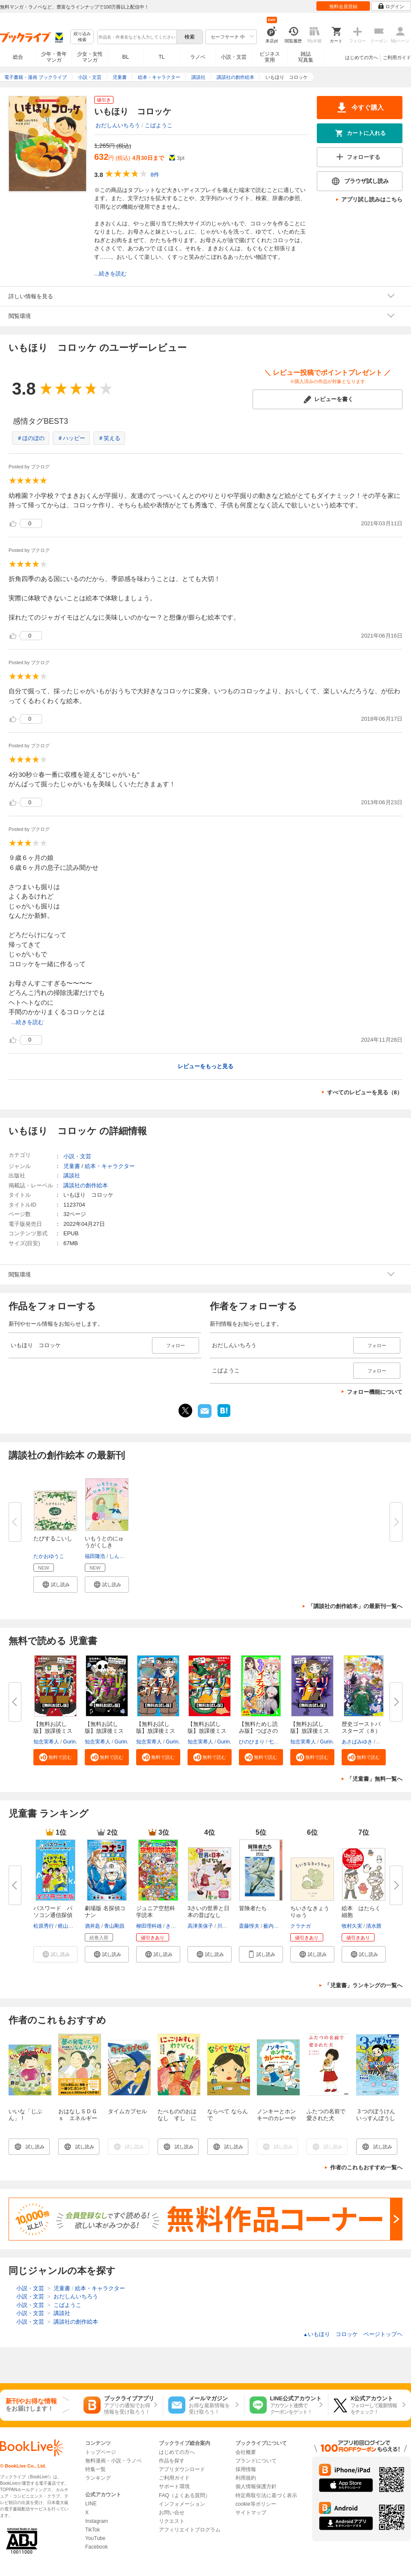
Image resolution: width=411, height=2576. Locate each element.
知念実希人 (46, 1742)
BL (125, 57)
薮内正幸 (273, 1926)
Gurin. (70, 1742)
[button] (55, 1584)
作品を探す (172, 2461)
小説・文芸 (234, 57)
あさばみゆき (357, 1742)
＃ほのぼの (31, 438)
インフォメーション (182, 2504)
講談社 (71, 1175)
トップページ (100, 2452)
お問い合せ (172, 2513)
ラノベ (198, 57)
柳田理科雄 (149, 1926)
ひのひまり (252, 1742)
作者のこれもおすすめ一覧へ (366, 2167)
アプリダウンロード (182, 2469)
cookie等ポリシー (255, 2504)
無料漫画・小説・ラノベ (113, 2461)
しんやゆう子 (124, 1556)
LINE (91, 2504)
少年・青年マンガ (54, 57)
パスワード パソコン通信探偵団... (52, 1915)
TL (161, 57)
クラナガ (300, 1926)
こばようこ (159, 125)
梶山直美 (68, 1926)
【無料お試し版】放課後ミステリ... (52, 1731)
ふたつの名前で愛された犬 (326, 2114)
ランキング (98, 2478)
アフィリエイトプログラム (189, 2530)
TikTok (92, 2530)
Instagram (96, 2521)
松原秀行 (43, 1926)
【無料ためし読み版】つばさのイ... (258, 1731)
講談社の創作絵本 (85, 1185)
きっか (173, 1926)
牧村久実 (352, 1926)
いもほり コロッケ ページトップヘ (352, 2334)
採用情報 (245, 2469)
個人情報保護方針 (256, 2486)
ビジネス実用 (269, 57)
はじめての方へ (361, 57)
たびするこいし (52, 1538)
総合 (18, 57)
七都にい (278, 1742)
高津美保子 (200, 1926)
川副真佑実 (230, 1926)
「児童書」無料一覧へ (374, 1779)
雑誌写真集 (305, 57)
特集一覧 (95, 2469)
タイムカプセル (127, 2111)
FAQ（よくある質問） (184, 2495)
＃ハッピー (71, 438)
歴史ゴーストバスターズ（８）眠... (361, 1731)
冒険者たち (253, 1908)
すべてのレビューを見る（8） (364, 1092)
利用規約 (245, 2478)
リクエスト (172, 2521)
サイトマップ (250, 2513)
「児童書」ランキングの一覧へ (363, 1985)
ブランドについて (256, 2461)
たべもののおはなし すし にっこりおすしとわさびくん (177, 2121)
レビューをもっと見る (205, 1066)
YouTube (95, 2538)
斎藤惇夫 (249, 1926)
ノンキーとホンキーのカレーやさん (276, 2118)
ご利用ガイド (397, 57)
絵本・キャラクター (110, 1166)
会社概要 (245, 2452)
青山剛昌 (114, 1926)
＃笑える (109, 438)
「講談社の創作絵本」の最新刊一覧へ (355, 1606)
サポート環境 (174, 2486)
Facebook (96, 2547)
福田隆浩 (95, 1556)
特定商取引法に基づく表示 (266, 2495)
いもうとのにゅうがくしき (104, 1542)
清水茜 (373, 1926)
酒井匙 (92, 1926)
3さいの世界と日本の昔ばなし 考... (208, 1915)
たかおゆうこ (48, 1556)
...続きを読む (110, 273)
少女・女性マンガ (90, 57)
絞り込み (82, 37)
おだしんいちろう (117, 125)
